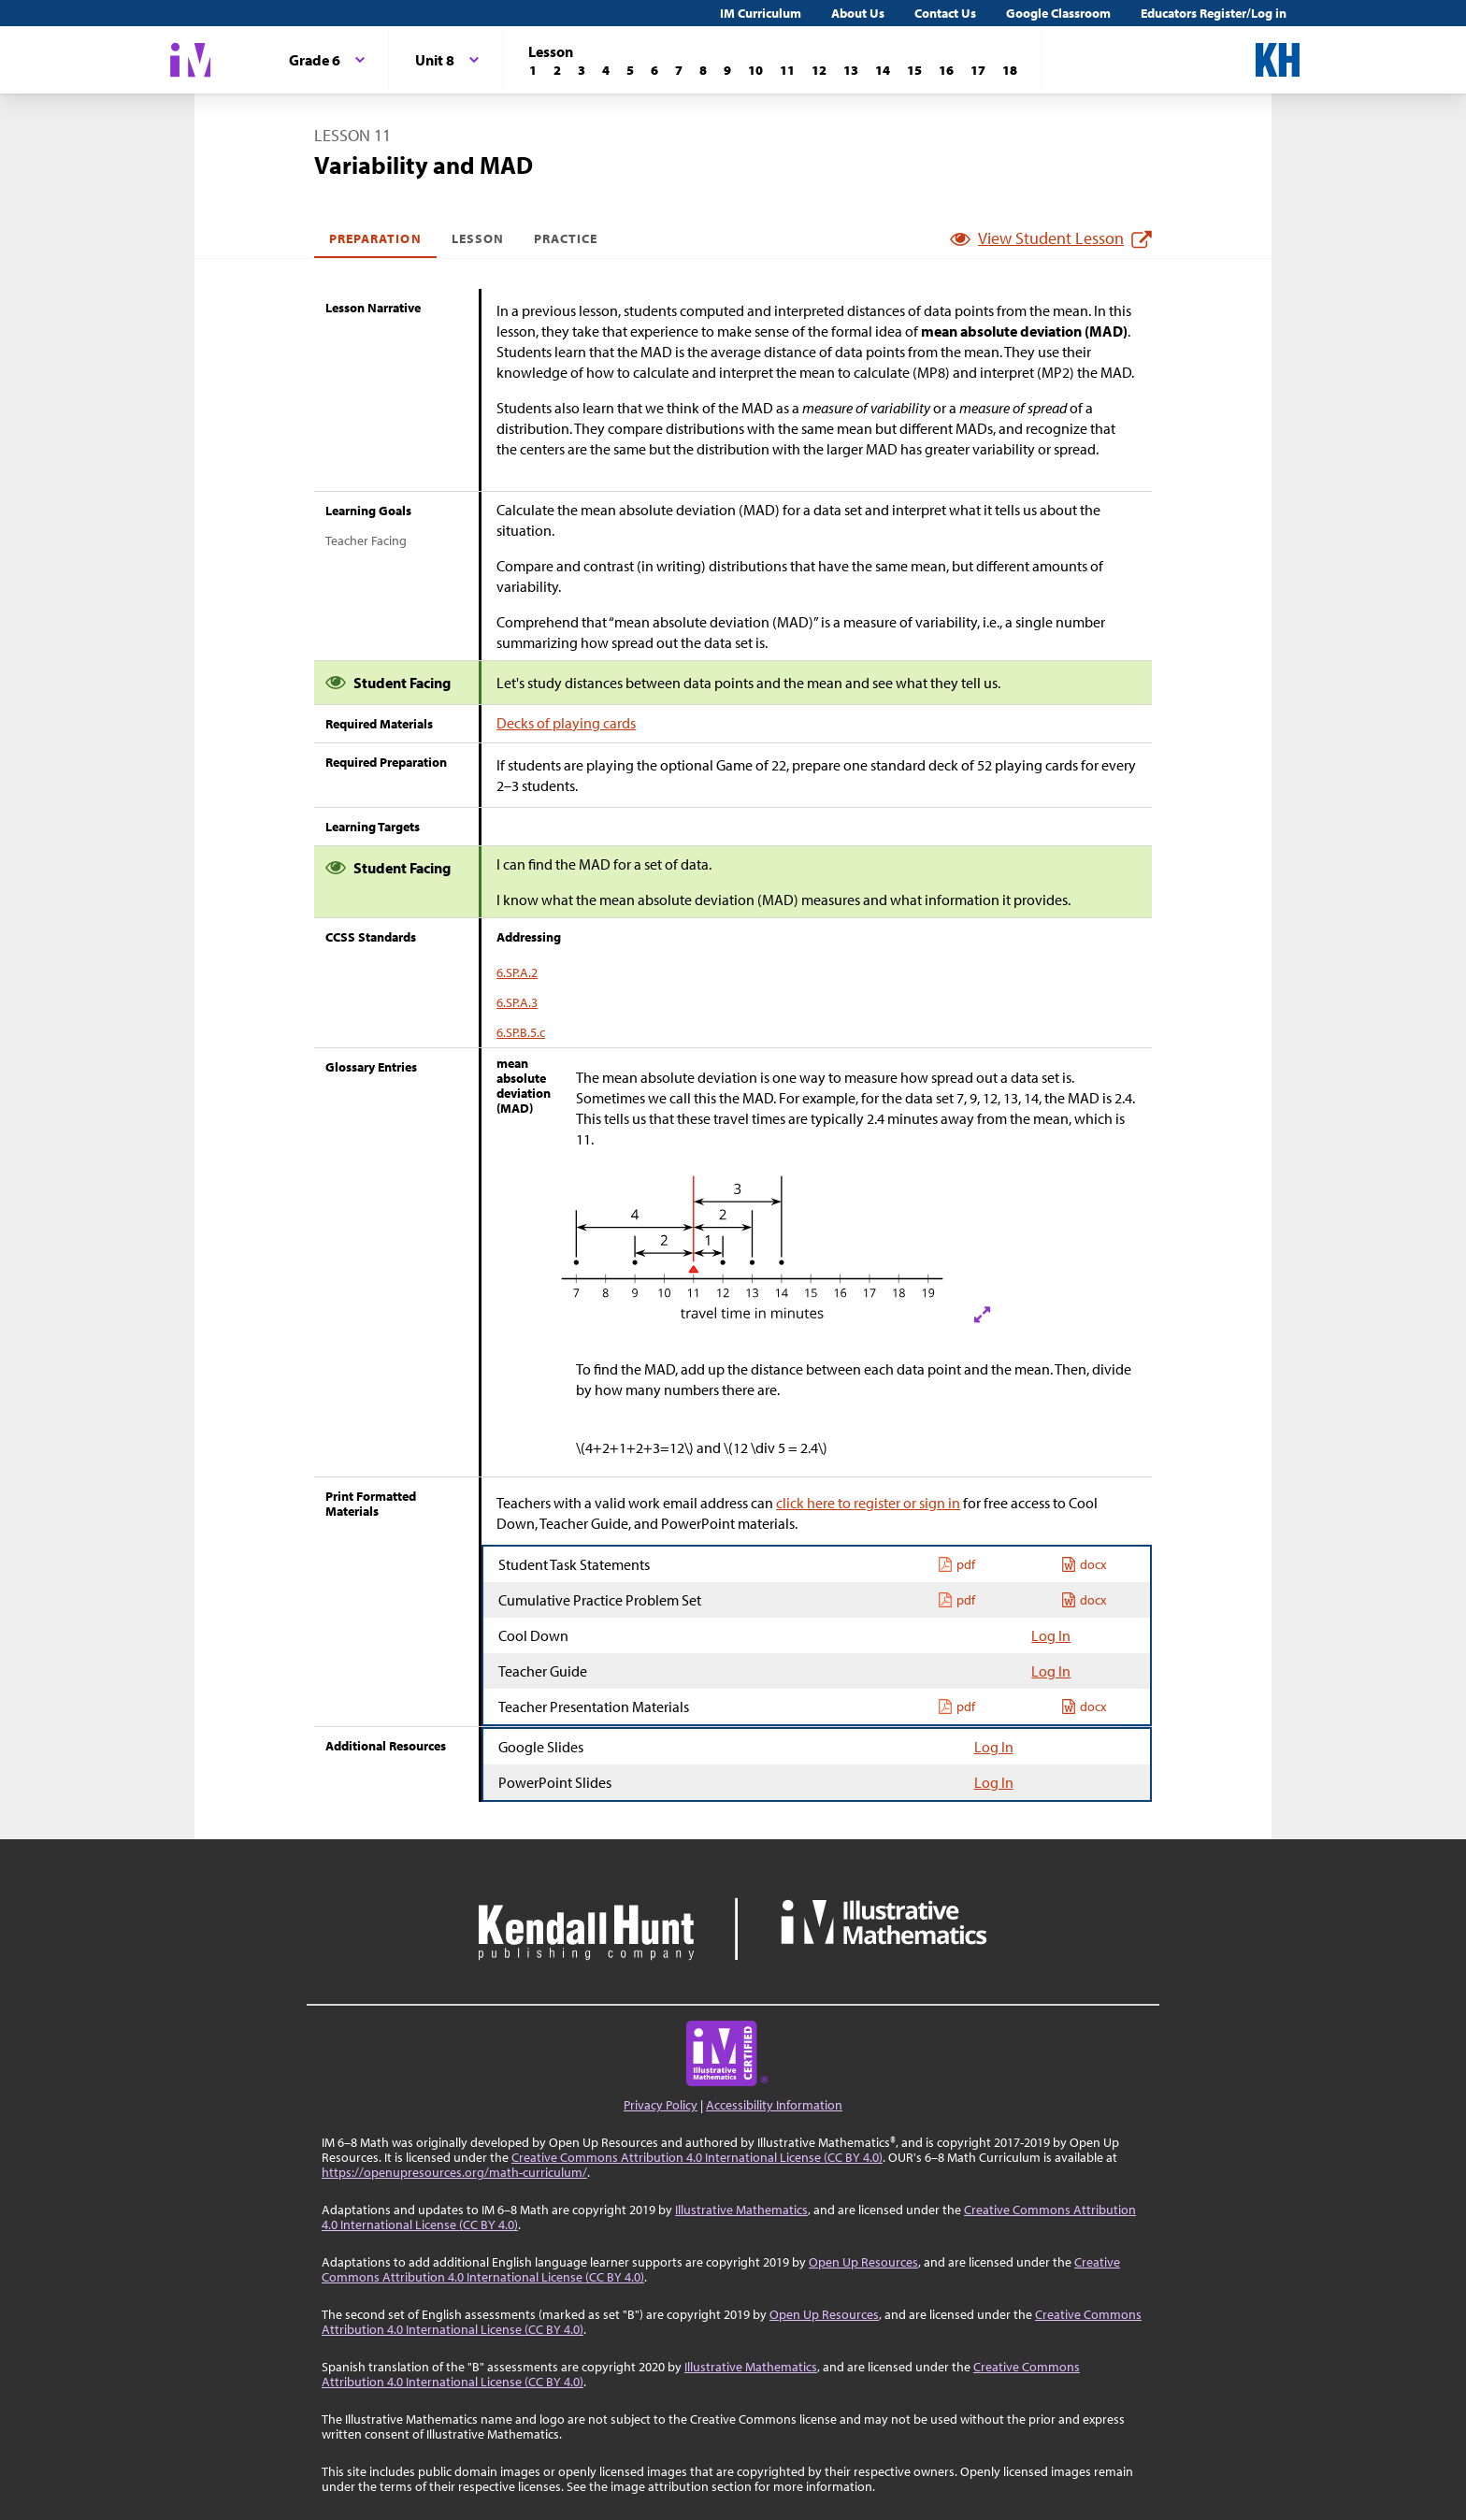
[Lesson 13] (851, 70)
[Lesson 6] (654, 70)
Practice (565, 238)
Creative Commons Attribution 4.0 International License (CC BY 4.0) (697, 2157)
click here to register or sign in (868, 1502)
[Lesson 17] (978, 70)
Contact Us (945, 13)
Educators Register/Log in (1213, 13)
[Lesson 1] (533, 70)
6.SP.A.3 (517, 1002)
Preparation (375, 238)
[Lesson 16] (946, 70)
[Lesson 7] (679, 70)
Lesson (478, 238)
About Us (857, 13)
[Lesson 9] (727, 70)
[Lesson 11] (787, 70)
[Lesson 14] (882, 70)
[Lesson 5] (630, 70)
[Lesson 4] (606, 70)
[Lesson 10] (755, 70)
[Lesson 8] (703, 70)
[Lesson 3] (581, 70)
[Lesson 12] (819, 70)
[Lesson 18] (1010, 70)
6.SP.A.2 (517, 972)
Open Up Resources (863, 2262)
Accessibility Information (774, 2104)
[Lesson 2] (557, 70)
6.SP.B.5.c (520, 1032)
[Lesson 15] (914, 70)
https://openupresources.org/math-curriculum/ (454, 2172)
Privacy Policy (660, 2104)
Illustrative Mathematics (741, 2209)
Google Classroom (1058, 13)
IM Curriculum (760, 13)
